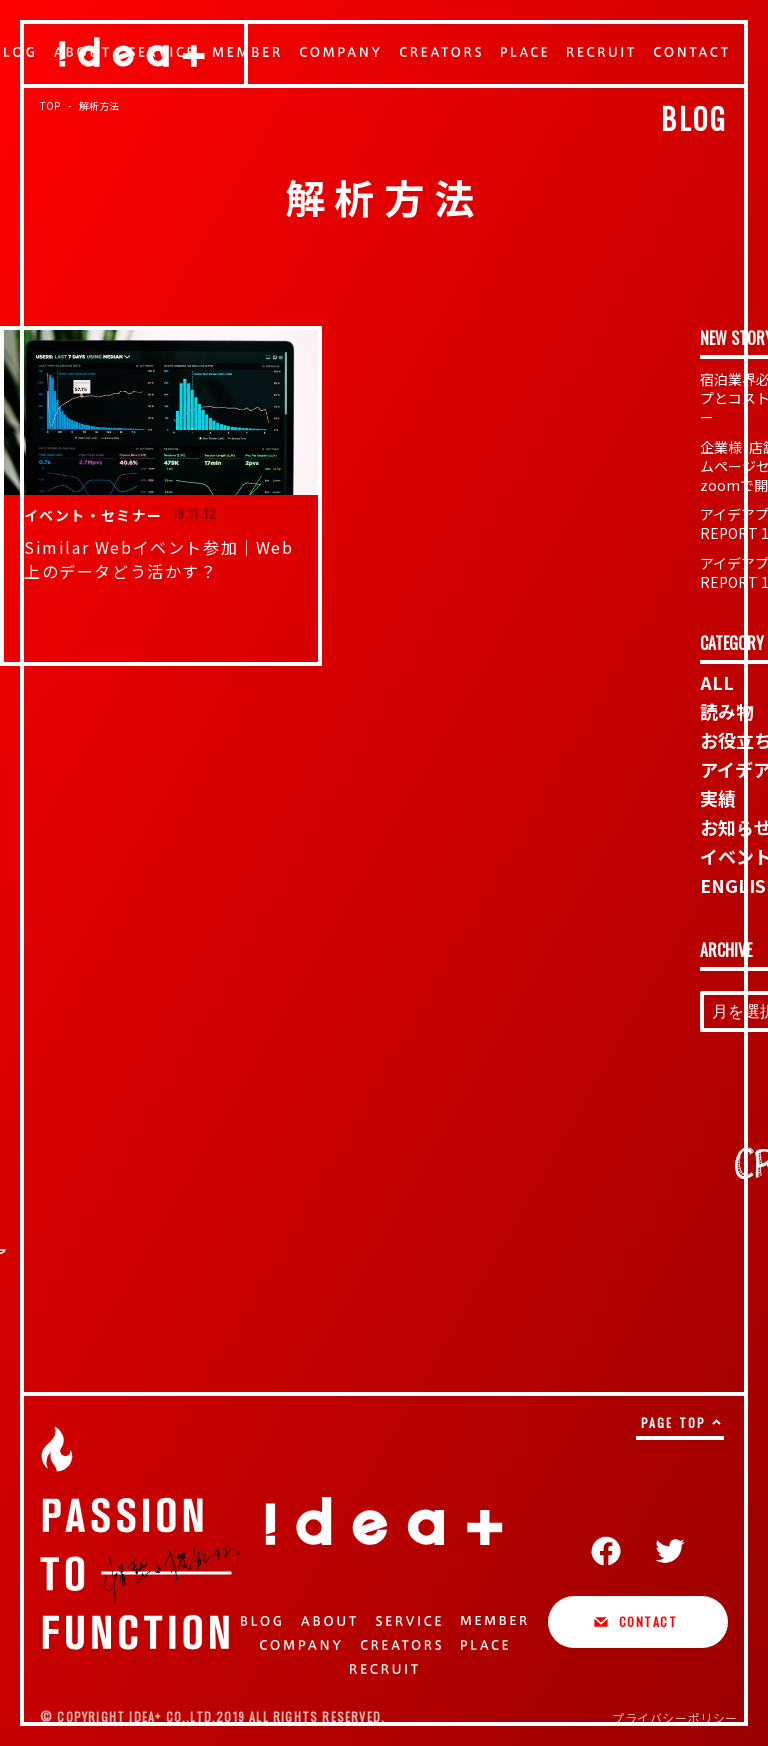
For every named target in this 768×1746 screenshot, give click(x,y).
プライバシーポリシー (675, 1717)
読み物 (727, 711)
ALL (717, 682)
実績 (718, 798)
